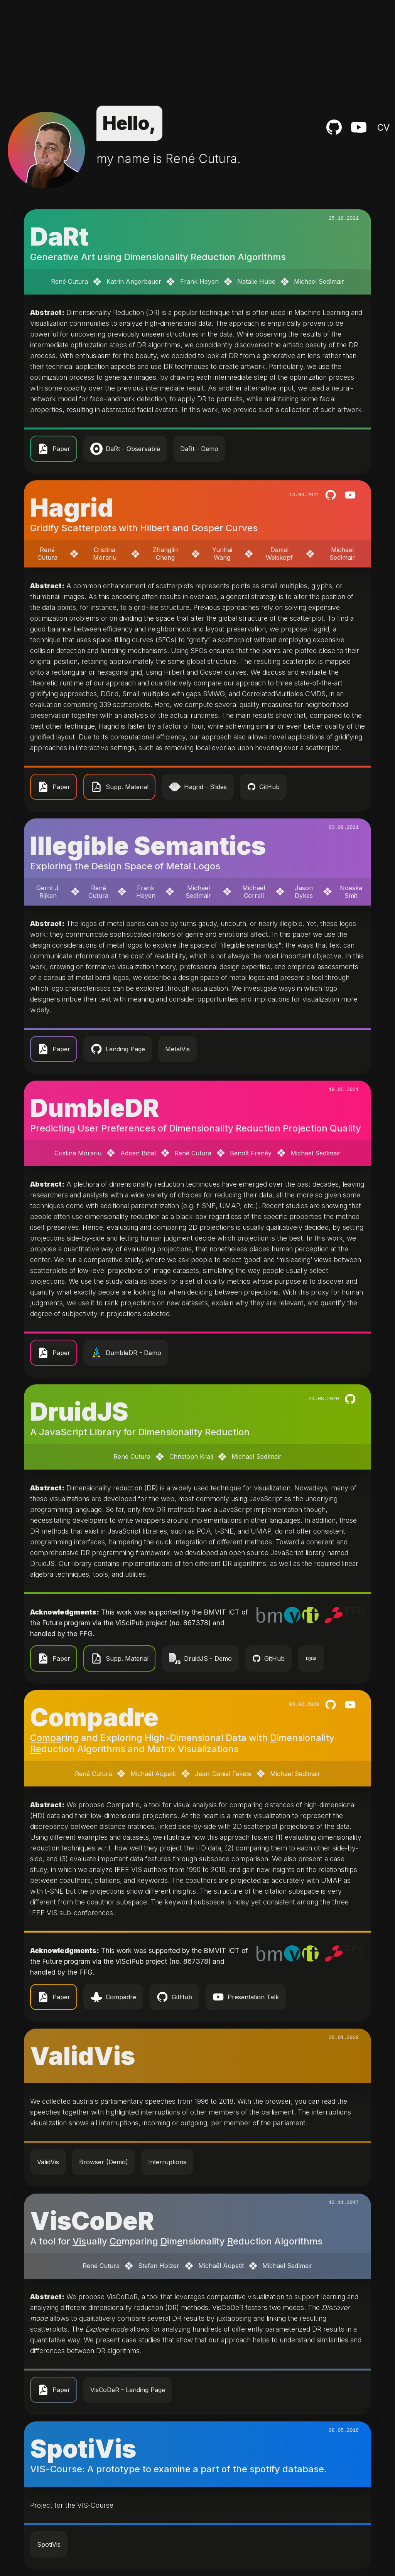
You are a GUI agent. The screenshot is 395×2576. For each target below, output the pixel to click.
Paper (53, 449)
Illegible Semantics (148, 845)
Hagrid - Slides (198, 787)
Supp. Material (119, 787)
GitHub (263, 786)
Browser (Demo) (103, 2162)
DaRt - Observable (125, 449)
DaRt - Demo (199, 449)
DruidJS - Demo (200, 1658)
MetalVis (177, 1049)
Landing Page (117, 1049)
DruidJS (79, 1411)
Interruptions (167, 2162)
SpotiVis (83, 2448)
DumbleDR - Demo (125, 1353)
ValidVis (82, 2056)
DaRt (59, 236)
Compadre (94, 1717)
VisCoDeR (92, 2221)
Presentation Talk (245, 1997)
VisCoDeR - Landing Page (127, 2390)
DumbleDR (94, 1108)
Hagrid (71, 507)
